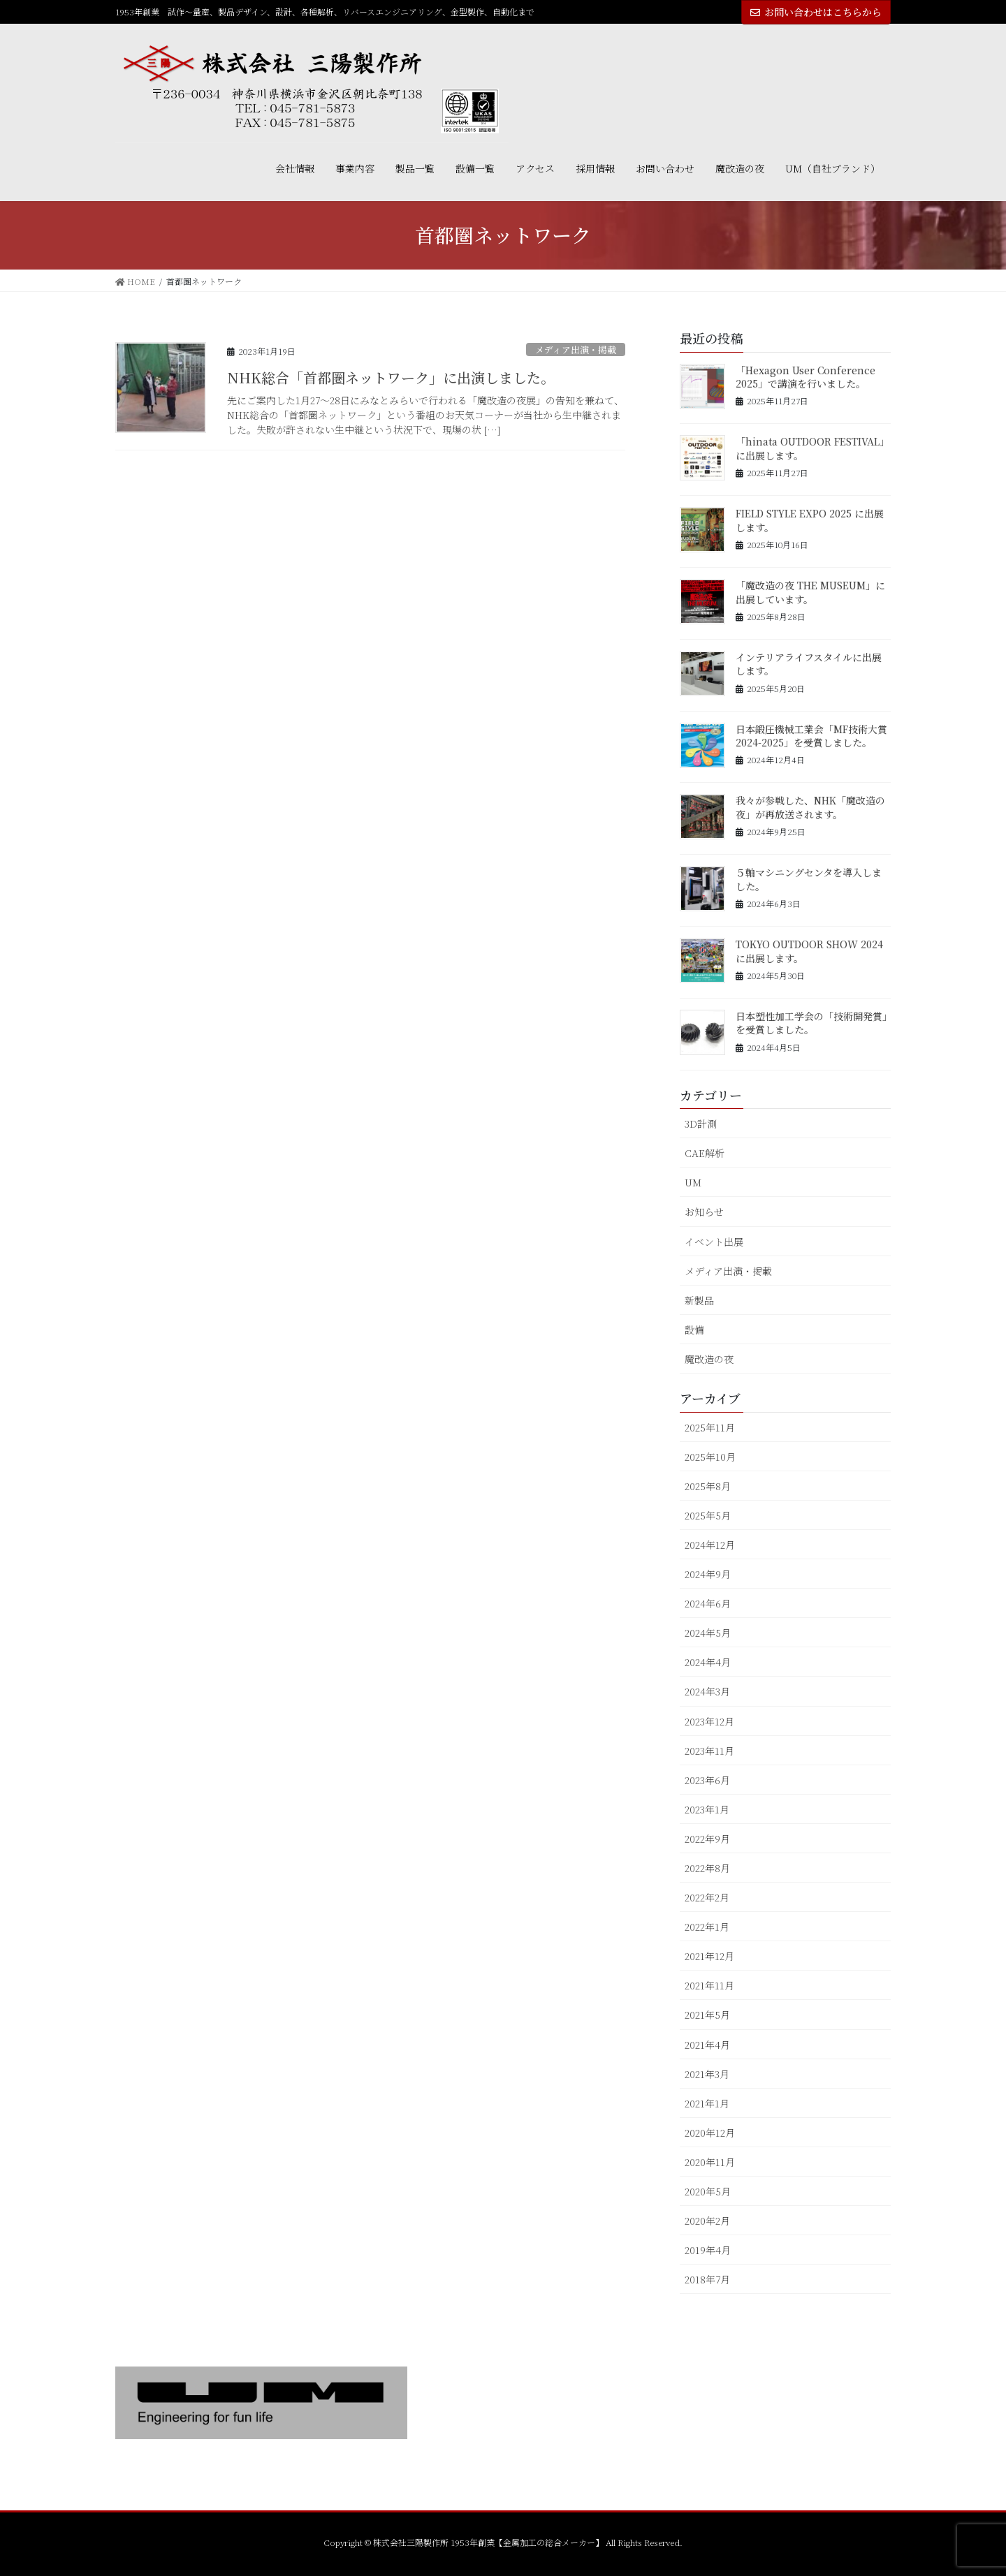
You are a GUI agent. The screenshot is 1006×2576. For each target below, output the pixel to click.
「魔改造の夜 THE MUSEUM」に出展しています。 (810, 592)
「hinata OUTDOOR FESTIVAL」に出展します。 (812, 448)
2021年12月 (709, 1956)
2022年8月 (707, 1868)
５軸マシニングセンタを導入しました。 (809, 879)
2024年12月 (710, 1545)
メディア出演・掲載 (575, 349)
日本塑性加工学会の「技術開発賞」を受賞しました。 (811, 1023)
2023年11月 (709, 1751)
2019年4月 (708, 2250)
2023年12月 (709, 1721)
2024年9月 (708, 1574)
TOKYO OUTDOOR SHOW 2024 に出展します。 (809, 951)
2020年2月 (707, 2221)
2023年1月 (707, 1809)
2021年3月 (707, 2074)
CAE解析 (704, 1153)
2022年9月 (707, 1839)
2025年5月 (708, 1515)
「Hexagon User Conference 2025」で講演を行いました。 (805, 377)
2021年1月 (707, 2103)
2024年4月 (708, 1662)
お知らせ (704, 1212)
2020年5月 (708, 2191)
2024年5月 (708, 1633)
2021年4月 (707, 2045)
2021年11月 (709, 1985)
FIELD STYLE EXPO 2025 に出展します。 (810, 520)
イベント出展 (714, 1242)
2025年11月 (710, 1427)
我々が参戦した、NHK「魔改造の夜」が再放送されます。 (810, 807)
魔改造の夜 (709, 1359)
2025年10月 (710, 1457)
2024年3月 (707, 1691)
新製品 (699, 1300)
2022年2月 (707, 1897)
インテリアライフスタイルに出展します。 (809, 664)
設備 (694, 1330)
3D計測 (701, 1124)
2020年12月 (710, 2133)
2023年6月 (707, 1780)
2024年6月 (708, 1603)
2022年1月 (707, 1927)
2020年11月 (710, 2162)
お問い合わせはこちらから (816, 12)
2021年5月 (707, 2015)
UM (693, 1182)
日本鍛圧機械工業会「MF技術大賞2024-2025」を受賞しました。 (811, 736)
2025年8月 (708, 1486)
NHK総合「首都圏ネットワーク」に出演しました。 (391, 377)
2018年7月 (707, 2279)
